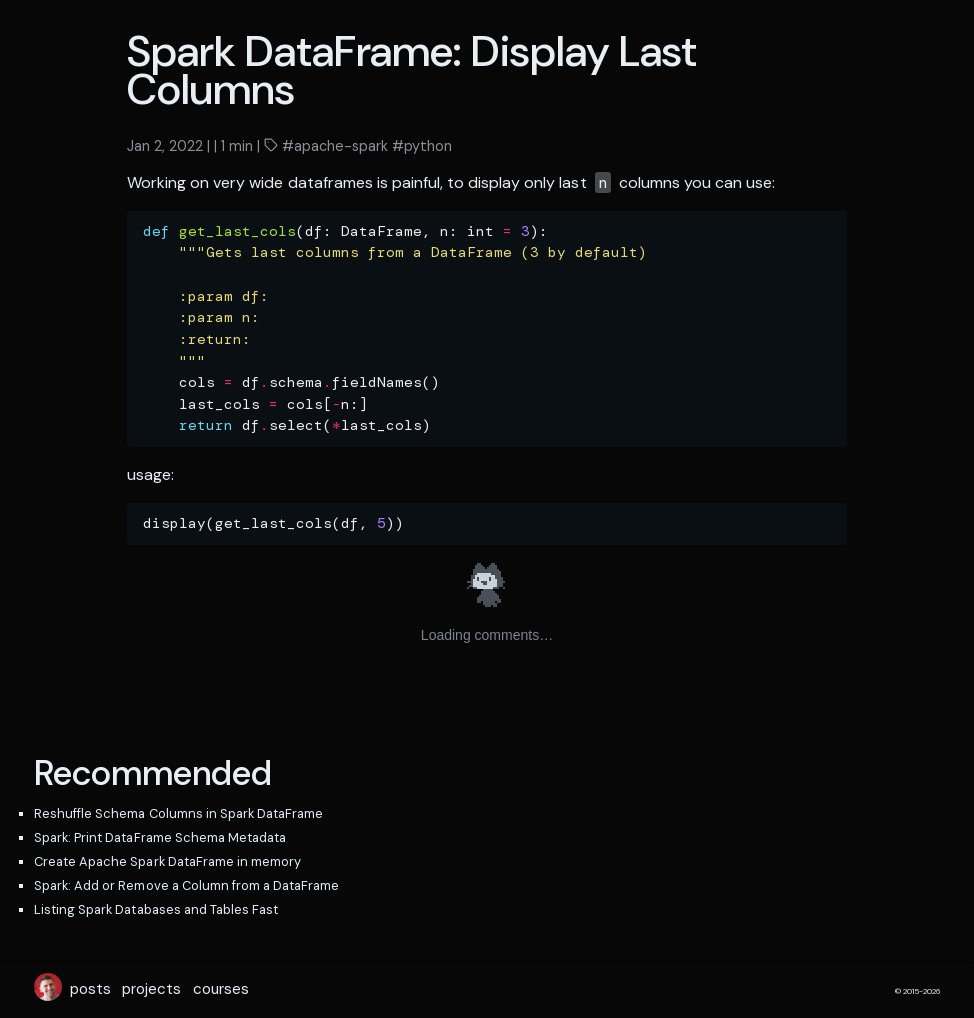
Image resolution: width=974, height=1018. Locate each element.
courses (221, 989)
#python (420, 146)
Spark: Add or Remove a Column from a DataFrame (186, 885)
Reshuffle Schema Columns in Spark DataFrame (178, 813)
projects (151, 989)
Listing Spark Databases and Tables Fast (156, 909)
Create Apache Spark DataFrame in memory (167, 861)
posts (90, 989)
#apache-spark (333, 146)
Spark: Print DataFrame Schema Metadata (160, 837)
